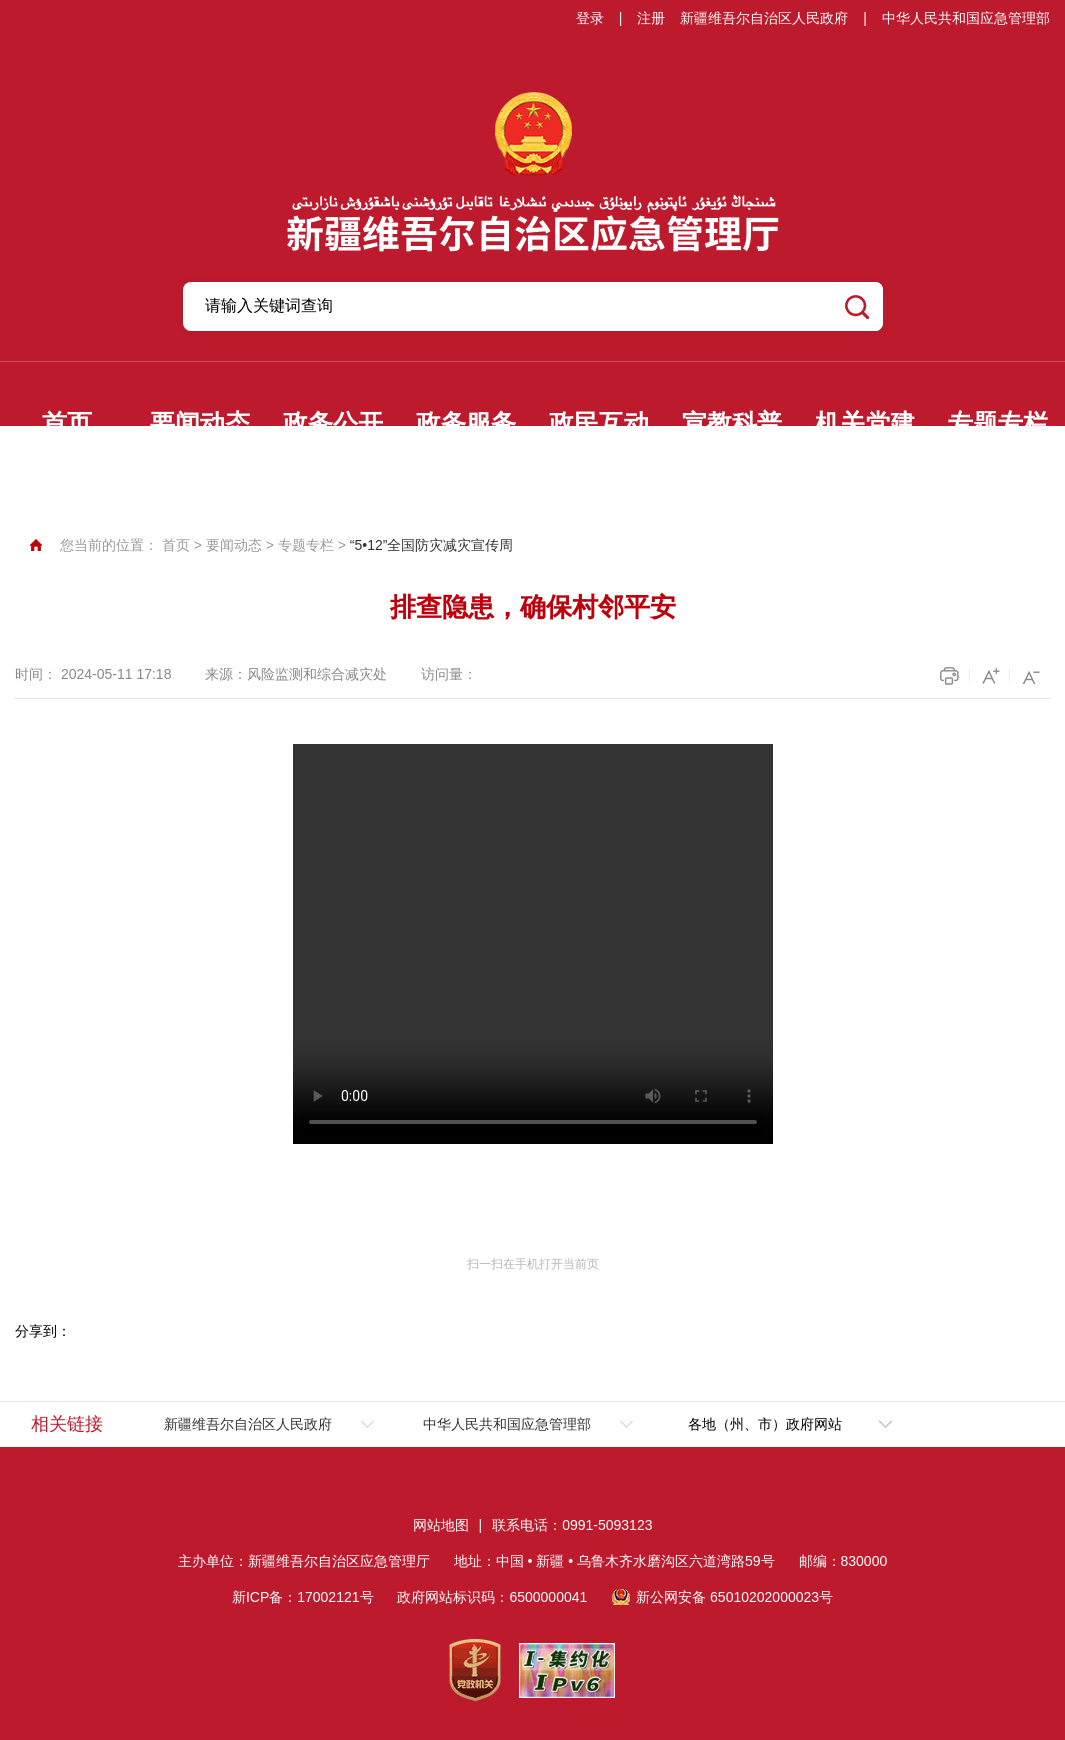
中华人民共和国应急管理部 (966, 18)
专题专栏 (998, 423)
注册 (651, 18)
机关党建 (865, 423)
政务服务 (466, 423)
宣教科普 (732, 423)
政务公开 (333, 423)
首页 (67, 423)
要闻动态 (200, 423)
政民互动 (599, 423)
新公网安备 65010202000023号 (734, 1597)
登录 (590, 18)
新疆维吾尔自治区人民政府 (764, 18)
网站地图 (441, 1525)
